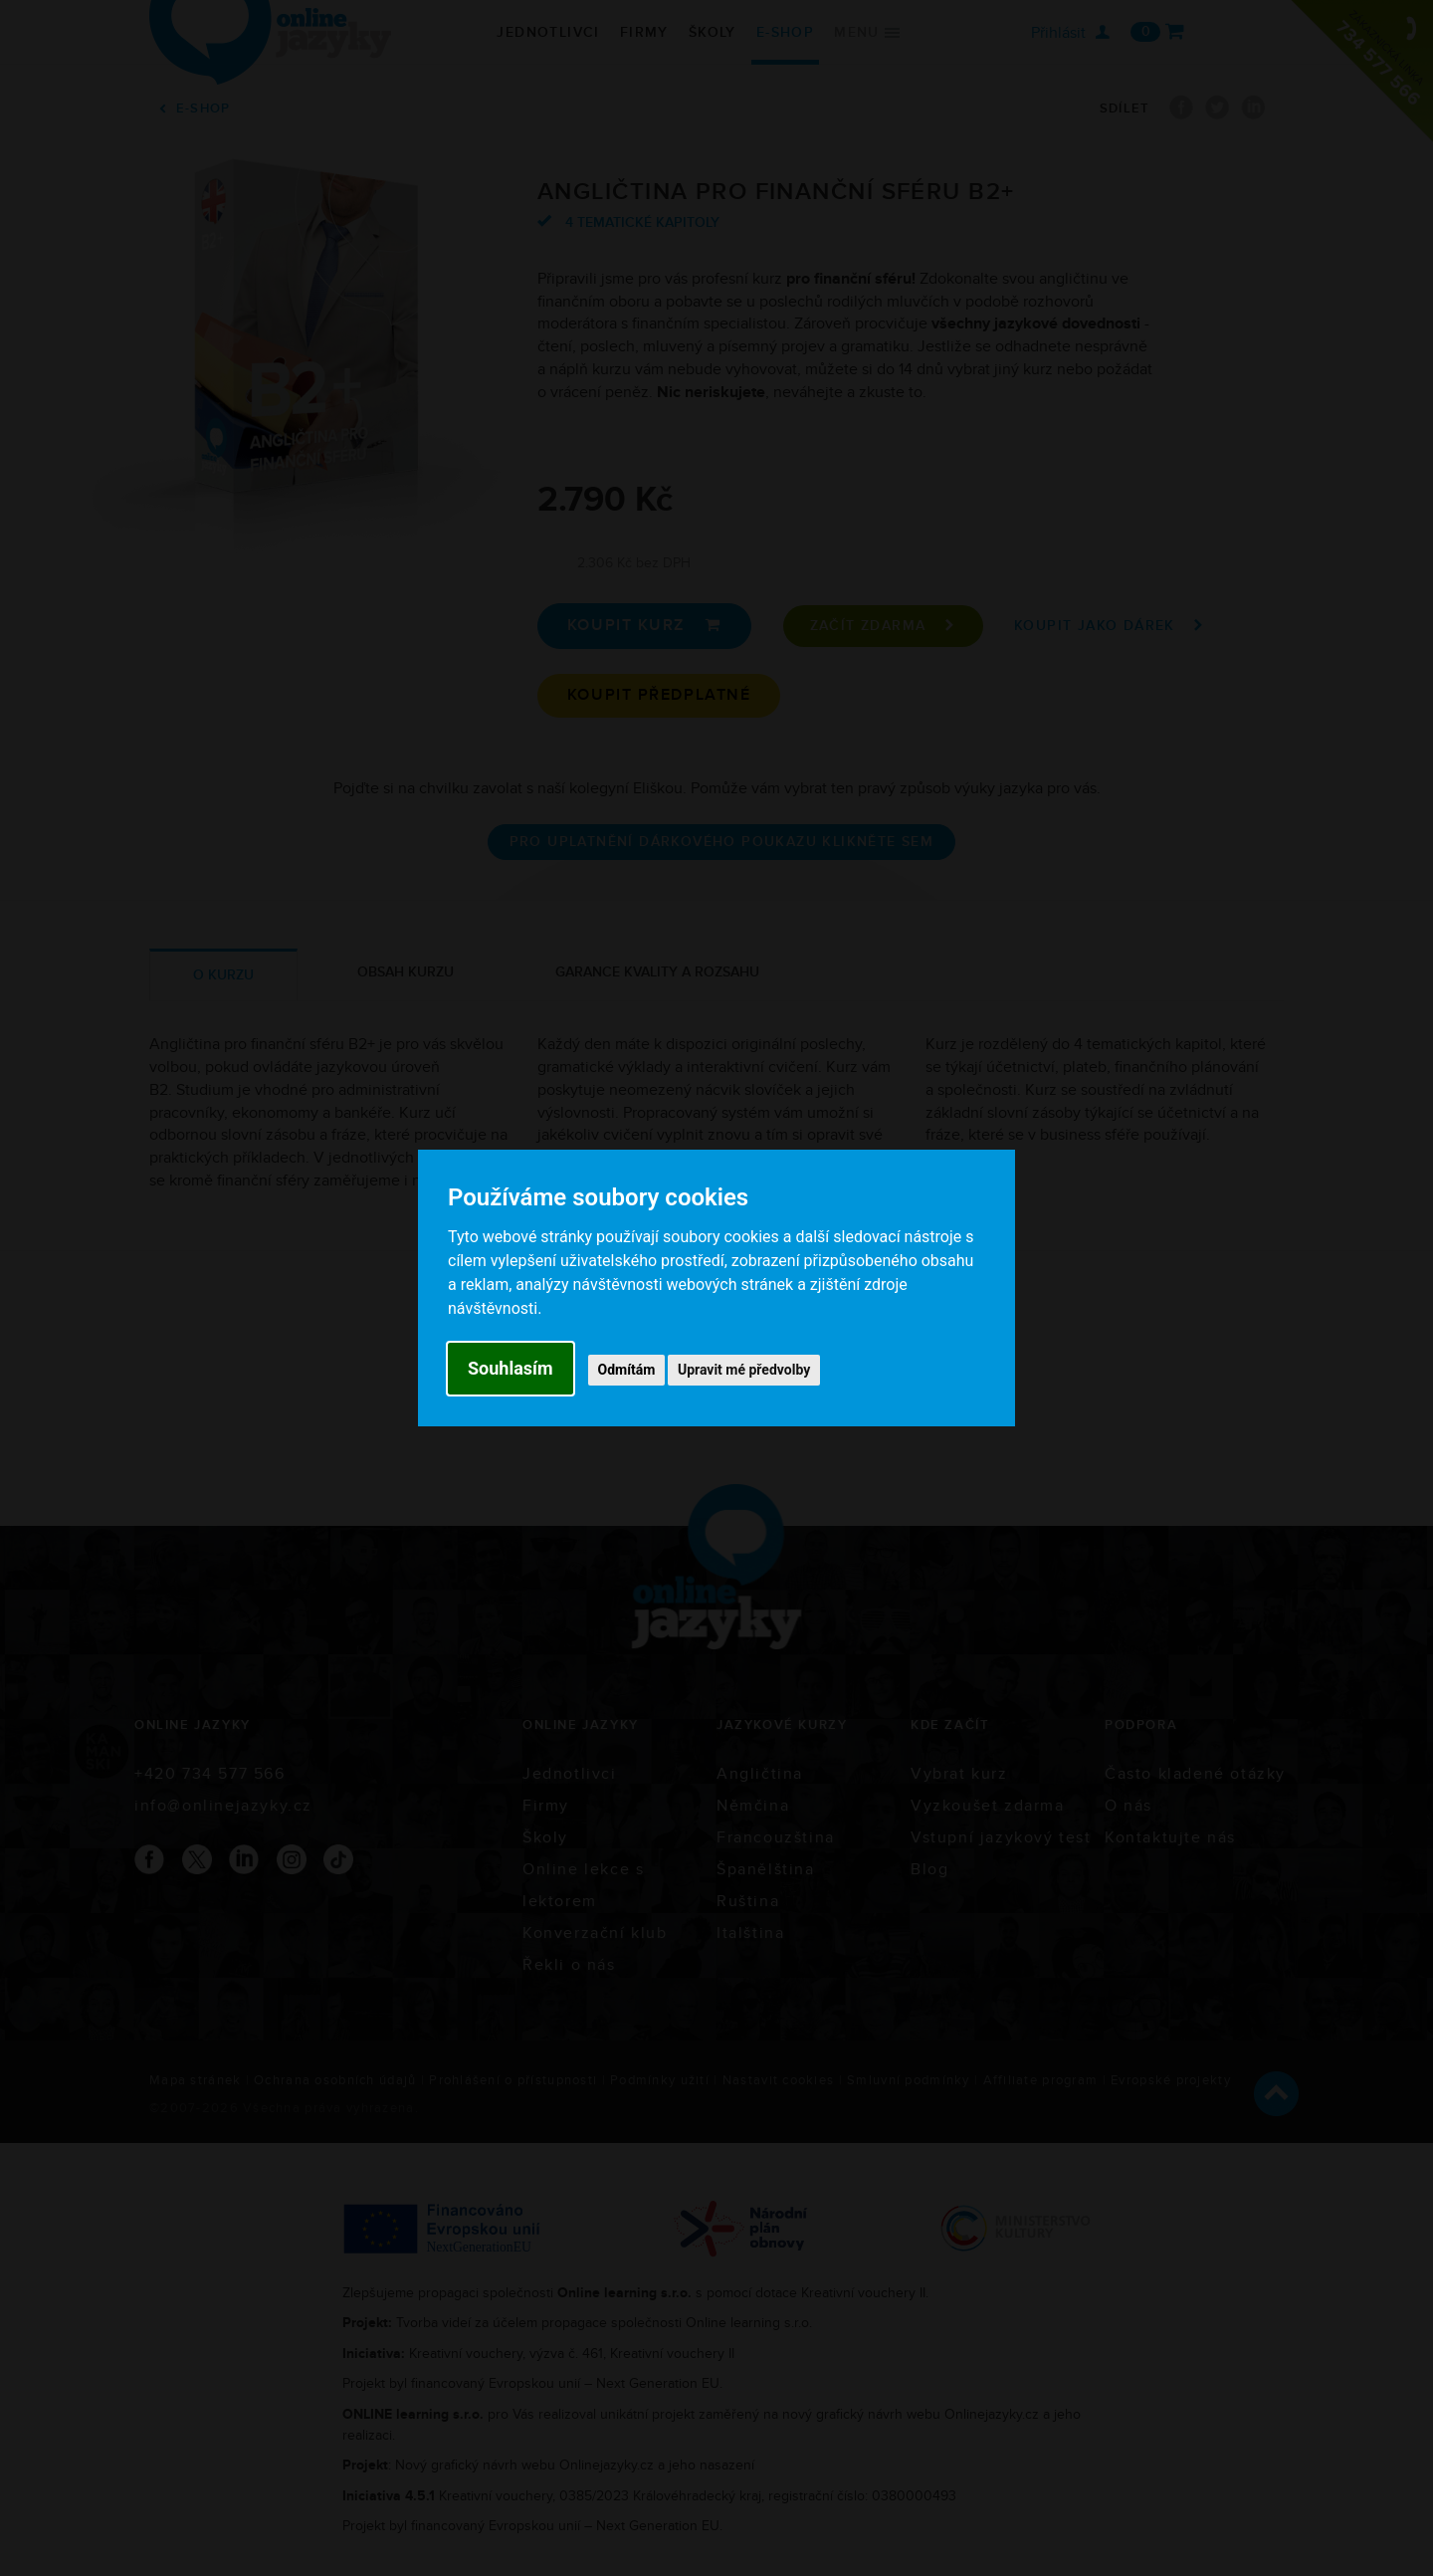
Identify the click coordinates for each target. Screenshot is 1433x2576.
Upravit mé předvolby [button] (744, 1370)
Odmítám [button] (627, 1370)
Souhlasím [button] (510, 1368)
